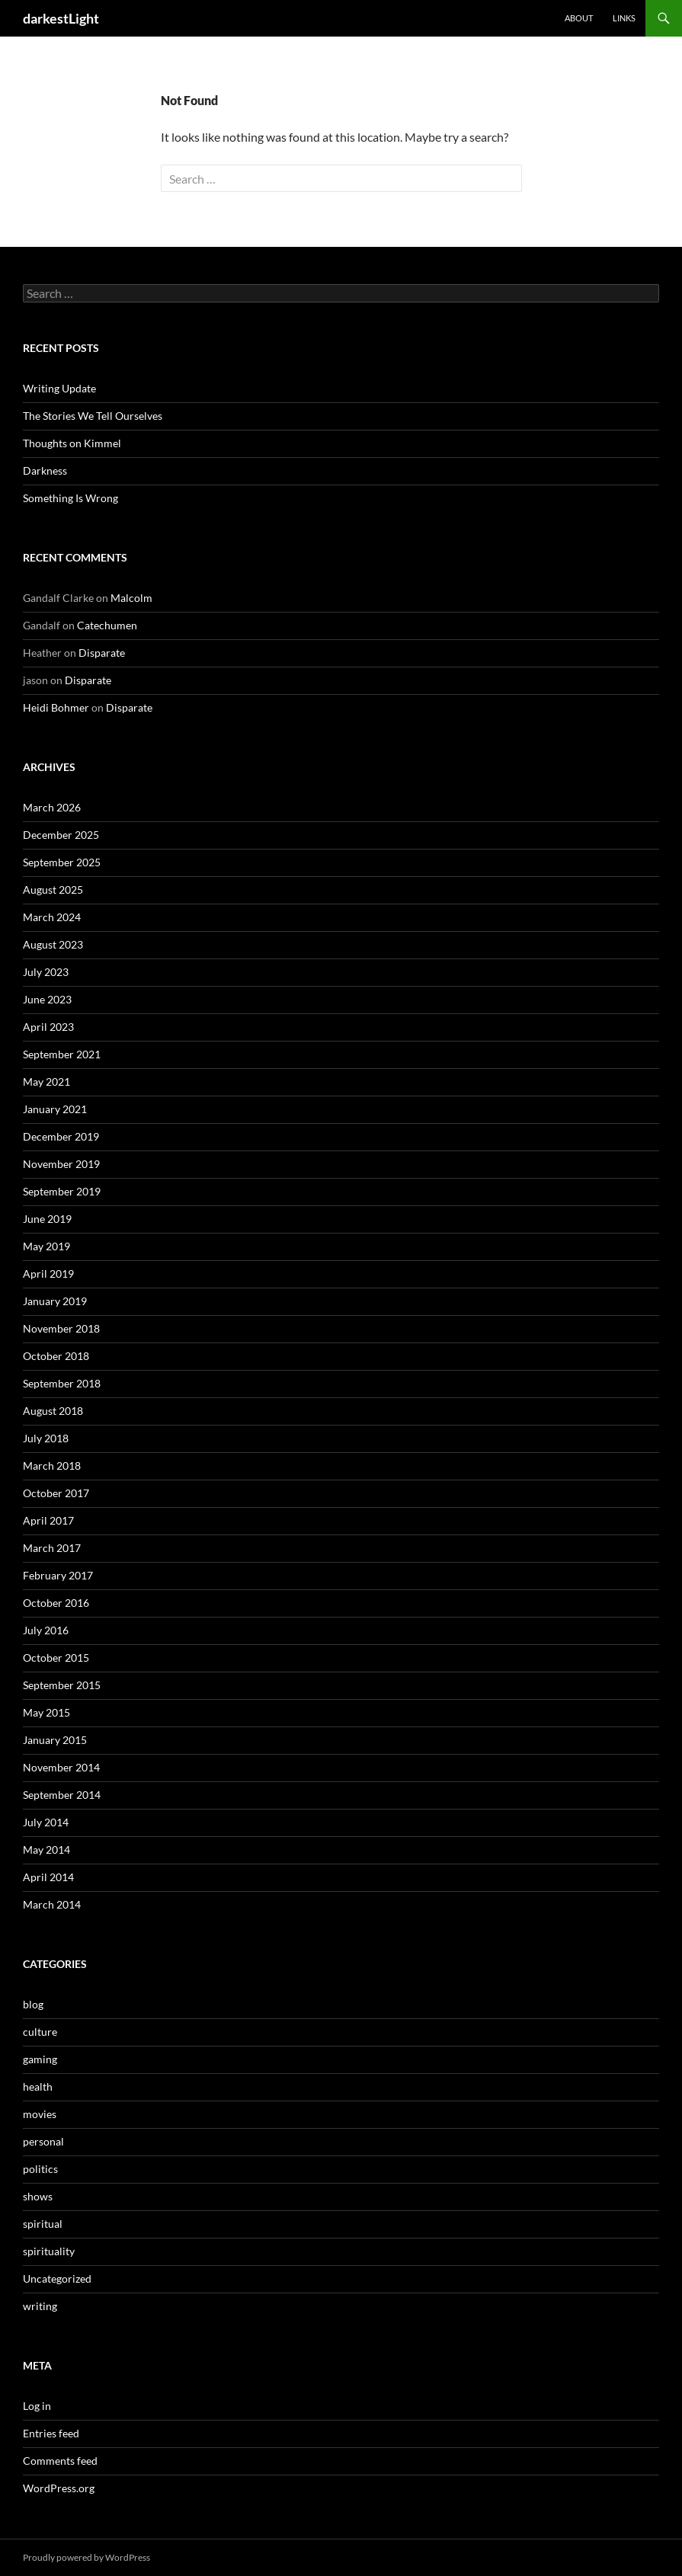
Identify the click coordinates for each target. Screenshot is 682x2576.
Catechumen (107, 625)
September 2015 (62, 1684)
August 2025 (53, 889)
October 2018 (56, 1355)
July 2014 (46, 1822)
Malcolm (131, 597)
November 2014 (61, 1767)
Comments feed (60, 2460)
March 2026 (52, 807)
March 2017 (52, 1547)
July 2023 (46, 971)
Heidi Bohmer (56, 707)
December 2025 (61, 834)
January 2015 (55, 1739)
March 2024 (52, 916)
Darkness (45, 470)
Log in (37, 2405)
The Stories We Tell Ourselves (92, 415)
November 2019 (61, 1163)
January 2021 (55, 1108)
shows (38, 2196)
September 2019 (62, 1191)
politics (40, 2168)
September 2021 (62, 1054)
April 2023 (48, 1026)
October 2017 (56, 1492)
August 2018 (53, 1410)
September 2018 (62, 1383)
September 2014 (62, 1794)
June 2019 (47, 1218)
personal (43, 2141)
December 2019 (61, 1136)
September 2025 (62, 862)
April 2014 (48, 1876)
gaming (40, 2059)
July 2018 (46, 1438)
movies (39, 2113)
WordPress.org (58, 2488)
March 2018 (52, 1465)
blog (33, 2004)
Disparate (101, 652)
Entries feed (51, 2433)
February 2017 (58, 1575)
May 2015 (46, 1712)
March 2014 (52, 1904)
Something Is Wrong (70, 497)
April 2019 (48, 1273)
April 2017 (48, 1520)
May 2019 (46, 1246)
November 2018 (61, 1328)
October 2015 (56, 1657)
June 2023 (47, 999)
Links (624, 18)
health (38, 2086)
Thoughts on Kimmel (72, 443)
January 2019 (55, 1300)
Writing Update (59, 388)
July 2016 (46, 1630)
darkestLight (61, 18)
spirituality (49, 2251)
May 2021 (46, 1081)
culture (40, 2031)
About (579, 18)
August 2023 (53, 944)
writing (40, 2305)
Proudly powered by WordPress (86, 2557)
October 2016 (56, 1602)
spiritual (42, 2223)
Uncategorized (57, 2278)
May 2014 (46, 1849)
